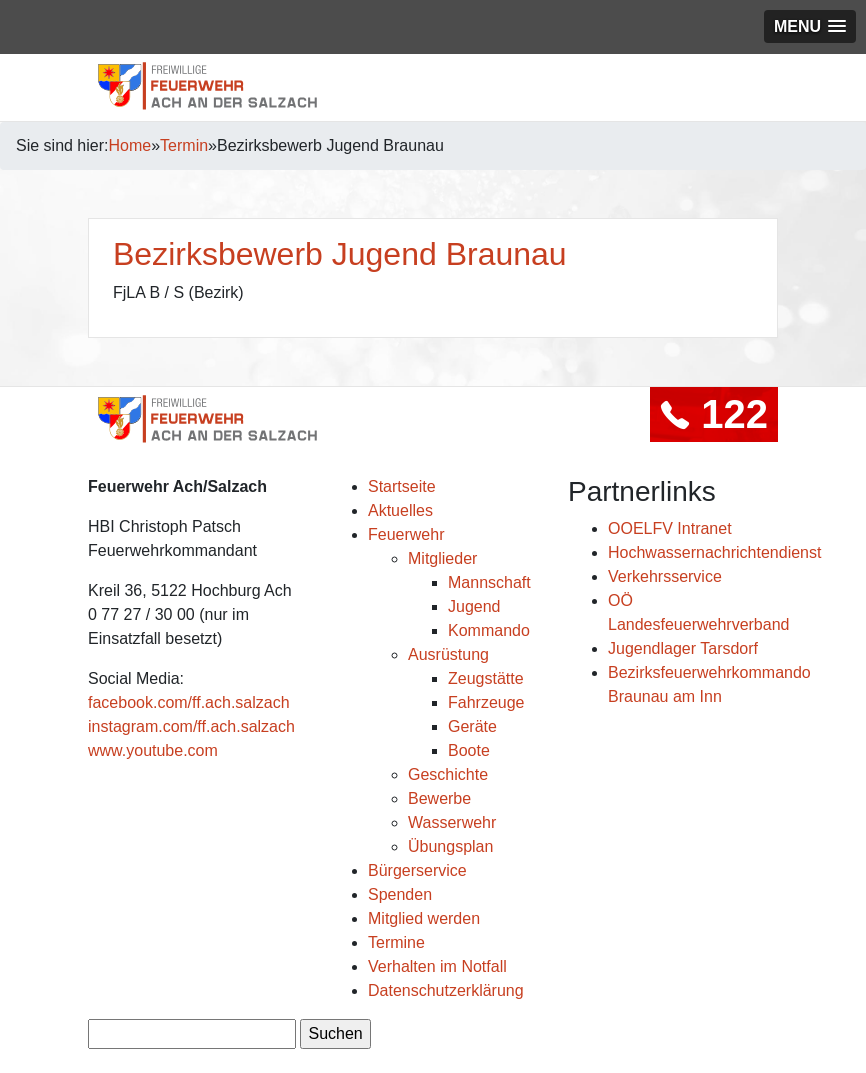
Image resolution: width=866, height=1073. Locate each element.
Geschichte (448, 774)
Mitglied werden (424, 918)
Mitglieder (442, 558)
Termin (184, 145)
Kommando (489, 630)
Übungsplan (450, 846)
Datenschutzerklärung (446, 990)
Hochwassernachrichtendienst (714, 552)
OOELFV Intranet (670, 528)
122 (714, 414)
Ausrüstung (448, 654)
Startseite (402, 486)
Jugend (474, 606)
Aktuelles (400, 510)
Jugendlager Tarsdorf (683, 648)
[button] (810, 26)
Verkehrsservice (665, 576)
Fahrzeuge (486, 702)
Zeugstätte (486, 678)
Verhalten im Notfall (437, 966)
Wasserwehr (452, 822)
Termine (396, 942)
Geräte (472, 726)
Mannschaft (489, 582)
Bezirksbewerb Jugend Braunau (340, 254)
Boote (469, 750)
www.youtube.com (153, 750)
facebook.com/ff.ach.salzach (189, 702)
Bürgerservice (417, 870)
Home (130, 145)
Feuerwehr (406, 534)
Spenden (400, 894)
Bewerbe (439, 798)
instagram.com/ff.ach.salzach (191, 726)
